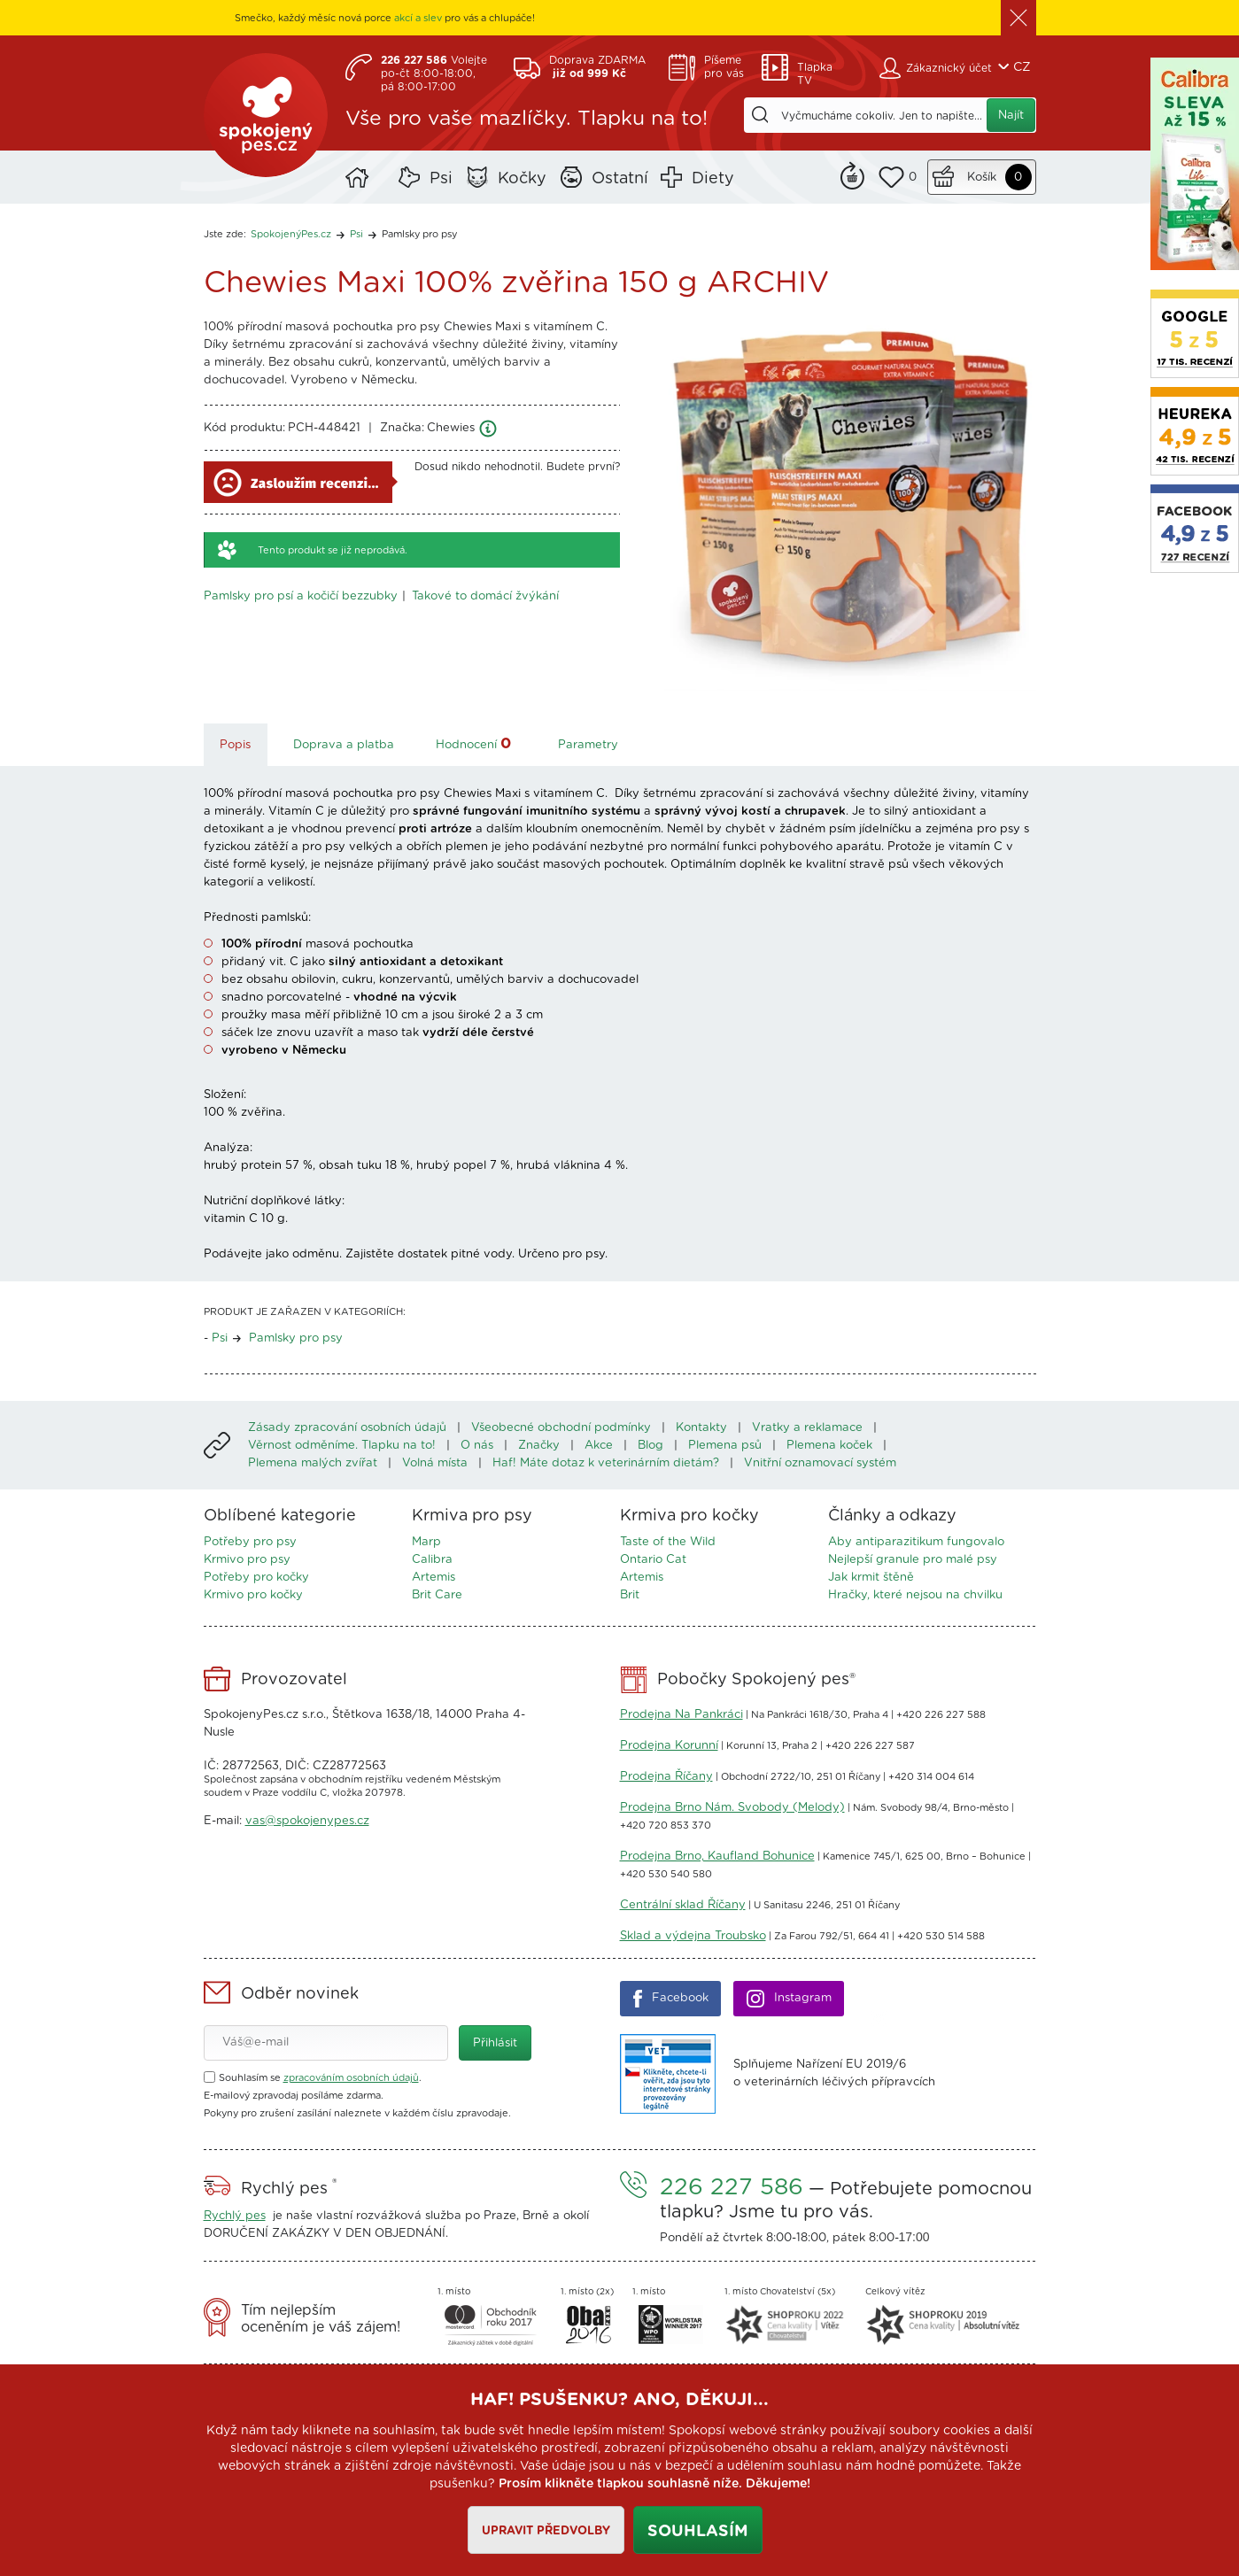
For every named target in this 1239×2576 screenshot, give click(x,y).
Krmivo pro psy (247, 1560)
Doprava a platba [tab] (343, 745)
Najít (1011, 115)
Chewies (451, 428)
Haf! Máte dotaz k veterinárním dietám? (605, 1463)
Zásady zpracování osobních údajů (347, 1428)
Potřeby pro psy (250, 1542)
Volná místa (435, 1463)
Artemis (433, 1577)
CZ (1022, 67)
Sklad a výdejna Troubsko (693, 1936)
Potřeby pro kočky (256, 1577)
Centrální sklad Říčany (683, 1905)
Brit (629, 1595)
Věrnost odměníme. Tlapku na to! (342, 1445)
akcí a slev (418, 18)
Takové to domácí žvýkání (485, 596)
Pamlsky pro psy (419, 234)
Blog (650, 1445)
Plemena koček (829, 1445)
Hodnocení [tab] (475, 743)
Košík (981, 177)
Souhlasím (697, 2532)
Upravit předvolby (546, 2531)
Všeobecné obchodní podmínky (561, 1428)
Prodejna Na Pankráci (681, 1715)
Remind (852, 173)
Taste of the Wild (668, 1542)
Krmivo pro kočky (253, 1595)
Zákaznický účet (949, 68)
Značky (539, 1445)
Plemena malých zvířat (312, 1463)
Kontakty (701, 1428)
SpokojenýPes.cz (266, 115)
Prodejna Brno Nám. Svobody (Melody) (732, 1808)
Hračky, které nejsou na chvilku (915, 1595)
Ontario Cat (653, 1560)
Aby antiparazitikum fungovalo (916, 1542)
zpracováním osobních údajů (351, 2078)
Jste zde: (225, 234)
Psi (441, 179)
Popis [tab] (235, 745)
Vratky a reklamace (807, 1428)
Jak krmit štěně (871, 1577)
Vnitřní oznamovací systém (820, 1463)
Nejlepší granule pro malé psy (912, 1560)
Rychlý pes (235, 2216)
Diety (713, 179)
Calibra (432, 1560)
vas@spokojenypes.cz (307, 1821)
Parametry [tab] (588, 745)
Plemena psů (725, 1445)
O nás (477, 1445)
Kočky (522, 179)
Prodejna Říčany (666, 1777)
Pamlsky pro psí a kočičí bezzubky (301, 596)
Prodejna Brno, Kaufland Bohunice (717, 1856)
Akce (599, 1445)
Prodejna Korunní (669, 1746)
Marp (426, 1542)
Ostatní (620, 179)
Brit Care (437, 1595)
